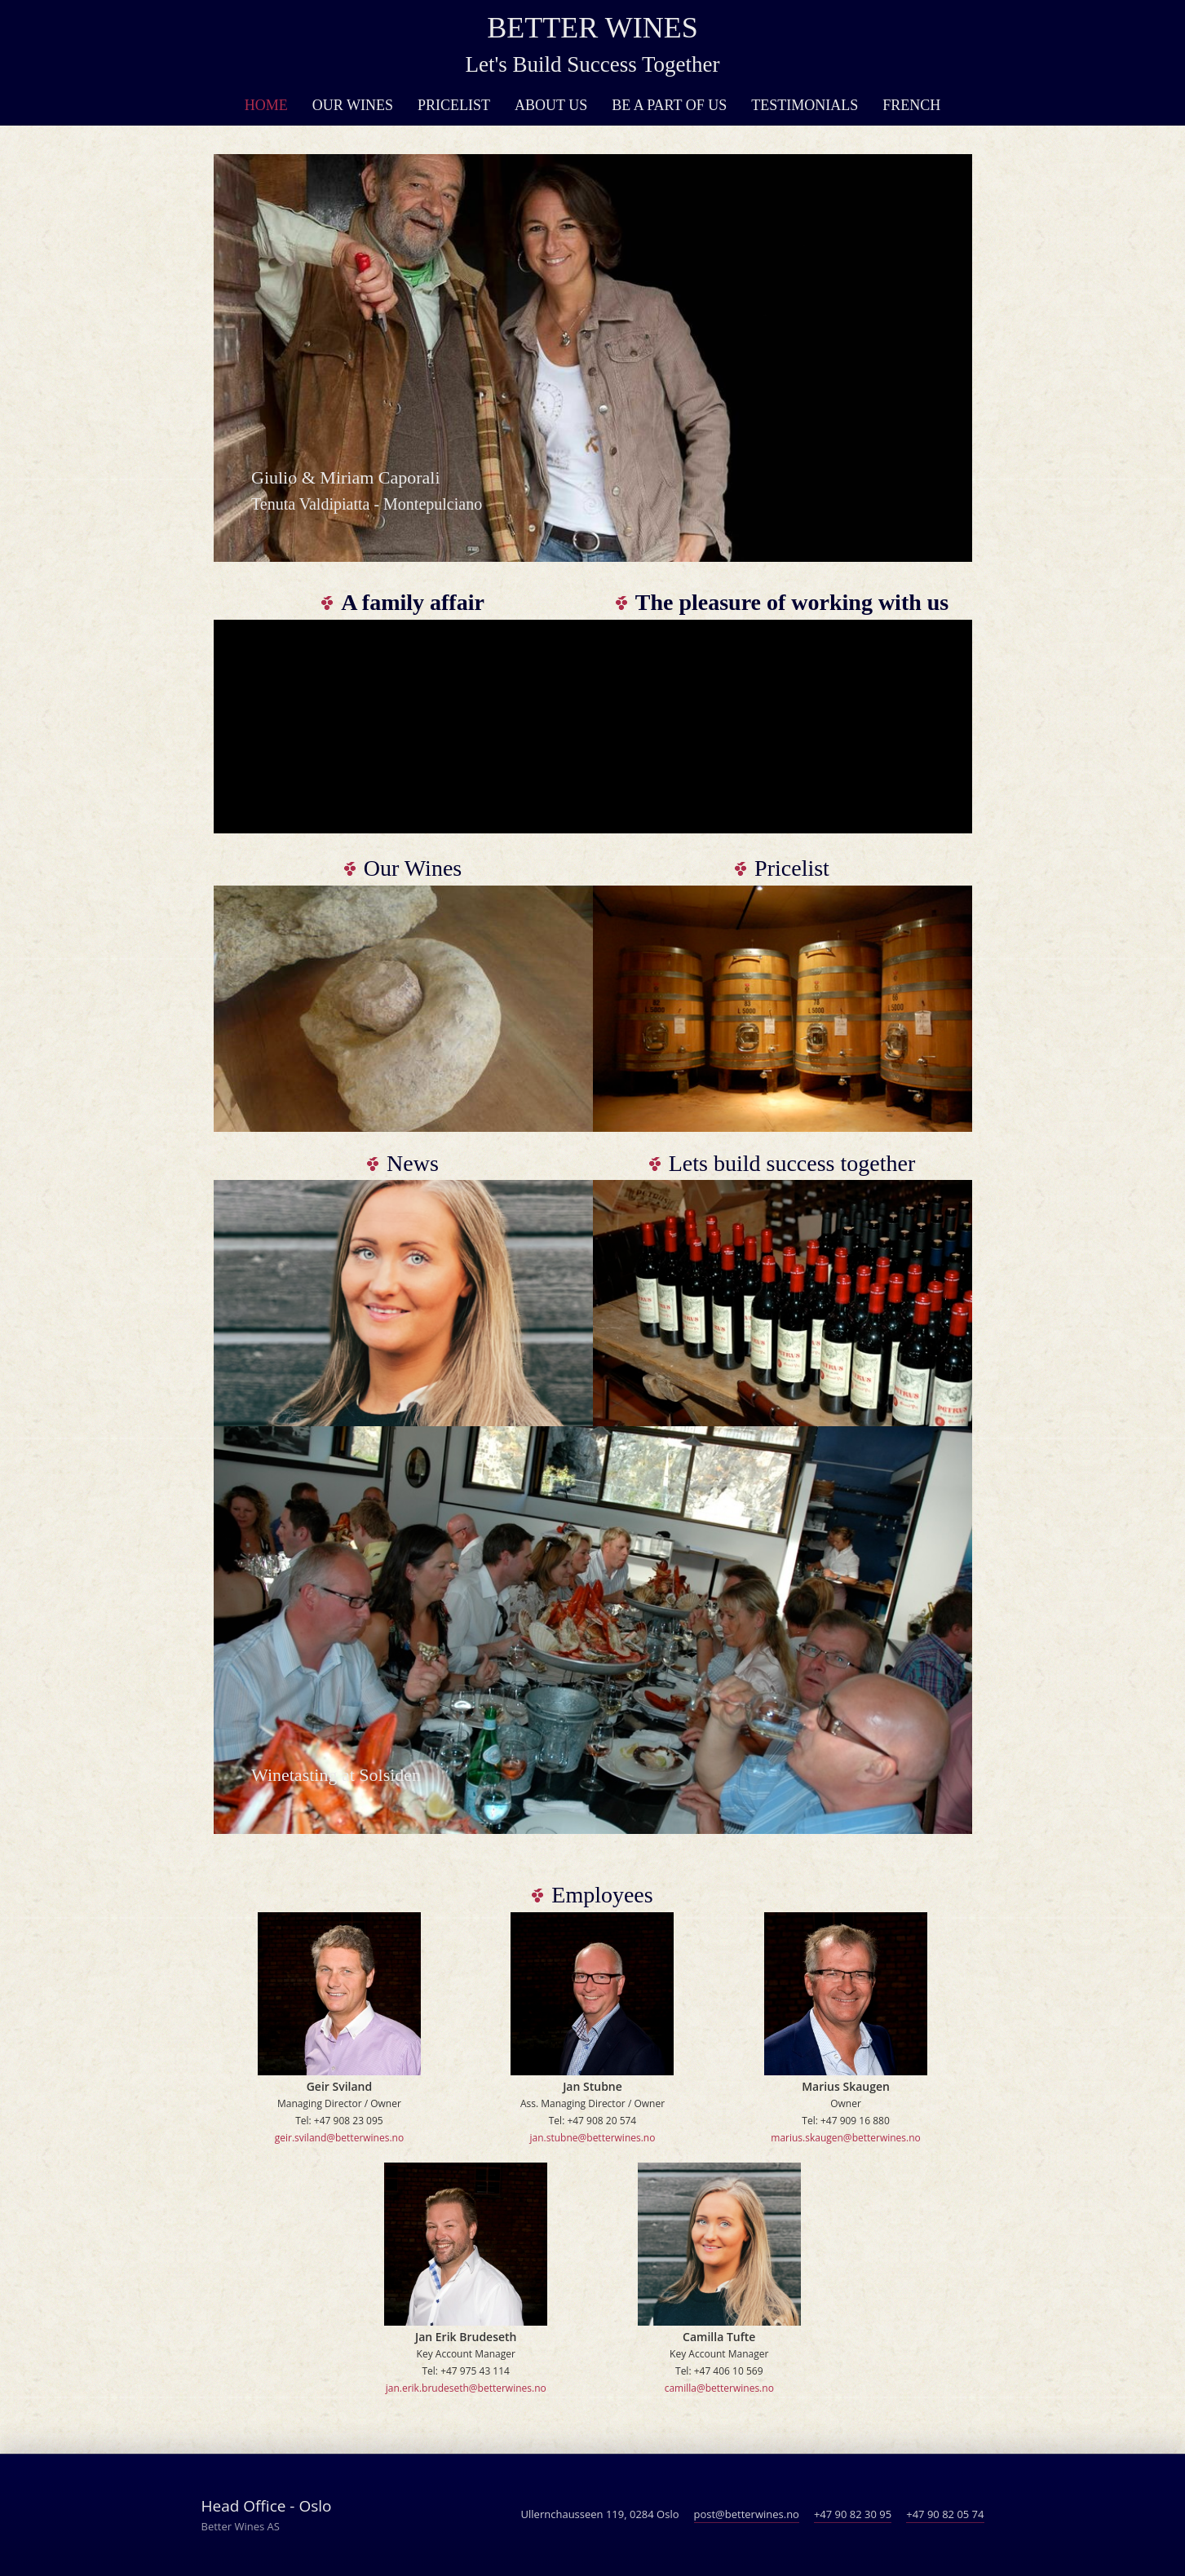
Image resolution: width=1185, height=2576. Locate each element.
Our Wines (352, 105)
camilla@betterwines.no (719, 2388)
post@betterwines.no (746, 2514)
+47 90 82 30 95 (852, 2514)
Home (266, 105)
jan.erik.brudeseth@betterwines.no (466, 2388)
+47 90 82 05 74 (945, 2514)
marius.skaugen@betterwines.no (846, 2138)
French (911, 105)
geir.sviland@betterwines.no (339, 2138)
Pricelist (454, 105)
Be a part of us (669, 105)
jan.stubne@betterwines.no (593, 2138)
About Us (551, 105)
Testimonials (804, 105)
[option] (593, 358)
